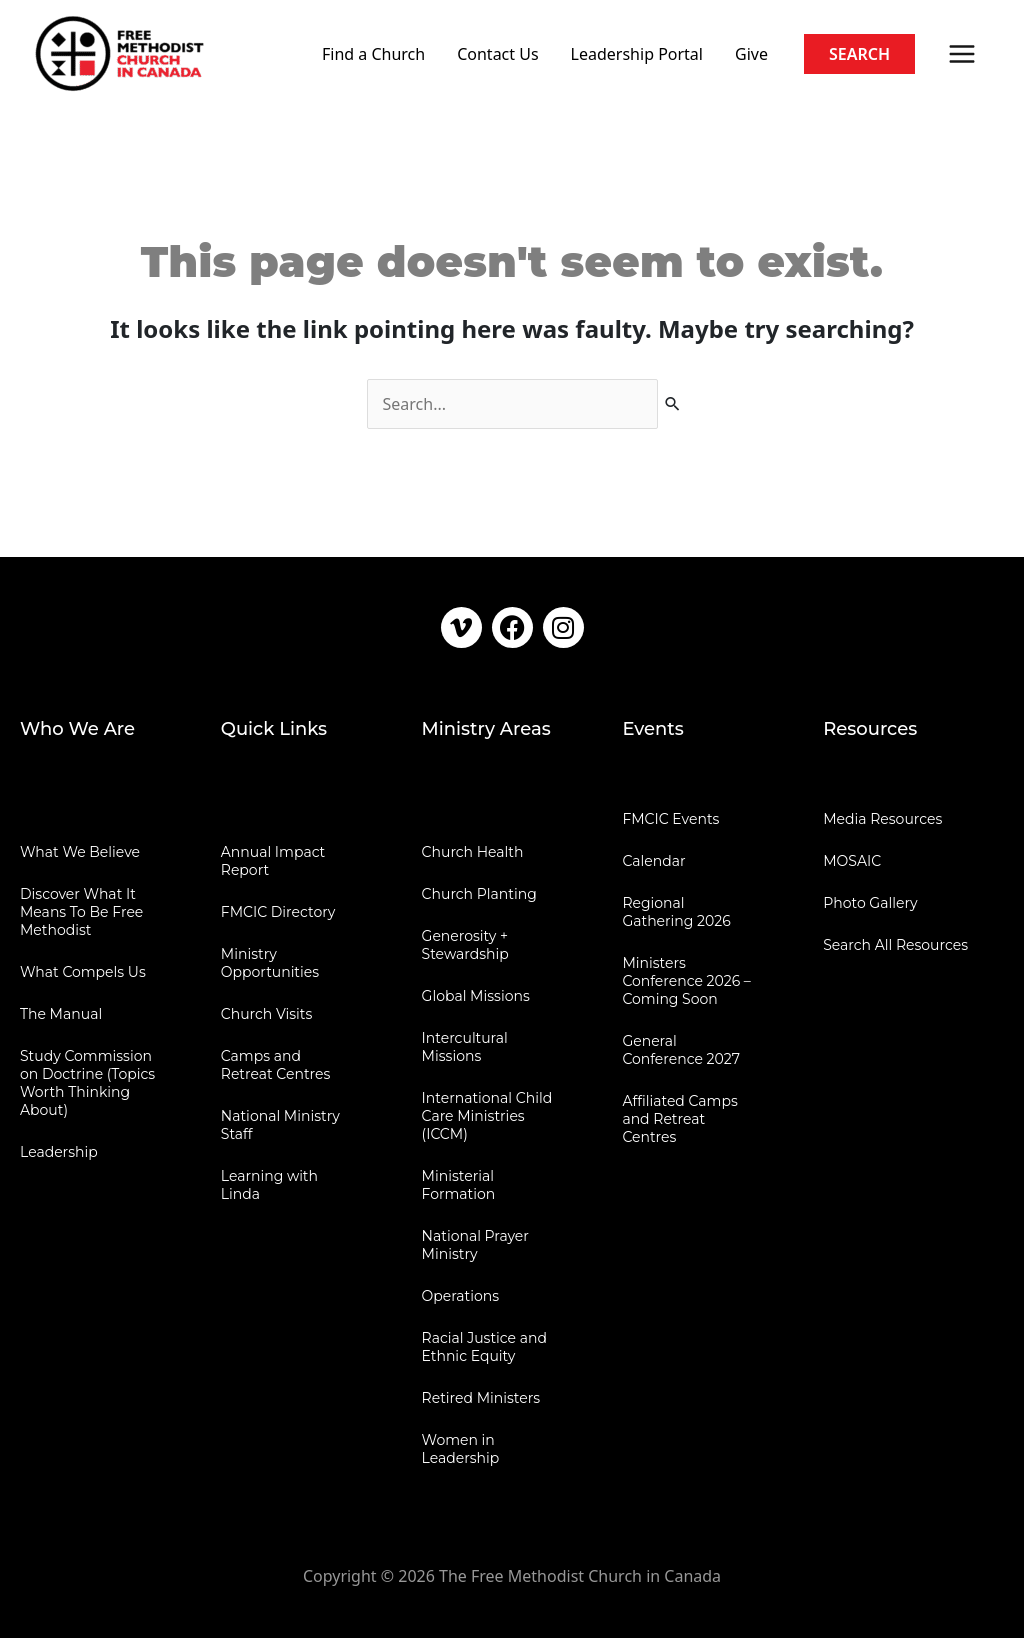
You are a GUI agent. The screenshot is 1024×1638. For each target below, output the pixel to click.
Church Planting (479, 894)
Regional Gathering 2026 (676, 912)
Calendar (653, 861)
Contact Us (497, 54)
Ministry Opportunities (270, 963)
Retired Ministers (481, 1398)
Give (751, 54)
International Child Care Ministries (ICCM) (487, 1116)
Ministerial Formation (459, 1185)
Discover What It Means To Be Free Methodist (81, 912)
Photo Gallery (870, 903)
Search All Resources (895, 945)
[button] (859, 54)
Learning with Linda (269, 1185)
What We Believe (80, 852)
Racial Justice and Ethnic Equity (484, 1347)
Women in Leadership (461, 1449)
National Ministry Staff (280, 1125)
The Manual (61, 1014)
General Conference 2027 (681, 1050)
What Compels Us (83, 972)
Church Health (473, 852)
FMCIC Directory (278, 912)
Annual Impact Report (273, 861)
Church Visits (266, 1014)
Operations (461, 1296)
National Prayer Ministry (475, 1245)
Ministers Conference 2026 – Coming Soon (686, 981)
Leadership (59, 1152)
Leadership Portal (637, 54)
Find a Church (373, 54)
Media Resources (882, 819)
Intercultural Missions (465, 1047)
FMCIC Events (670, 819)
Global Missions (476, 996)
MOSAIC (852, 861)
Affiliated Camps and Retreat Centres (679, 1119)
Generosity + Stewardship (465, 945)
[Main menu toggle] (962, 54)
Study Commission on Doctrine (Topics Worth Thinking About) (87, 1083)
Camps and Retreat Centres (276, 1065)
